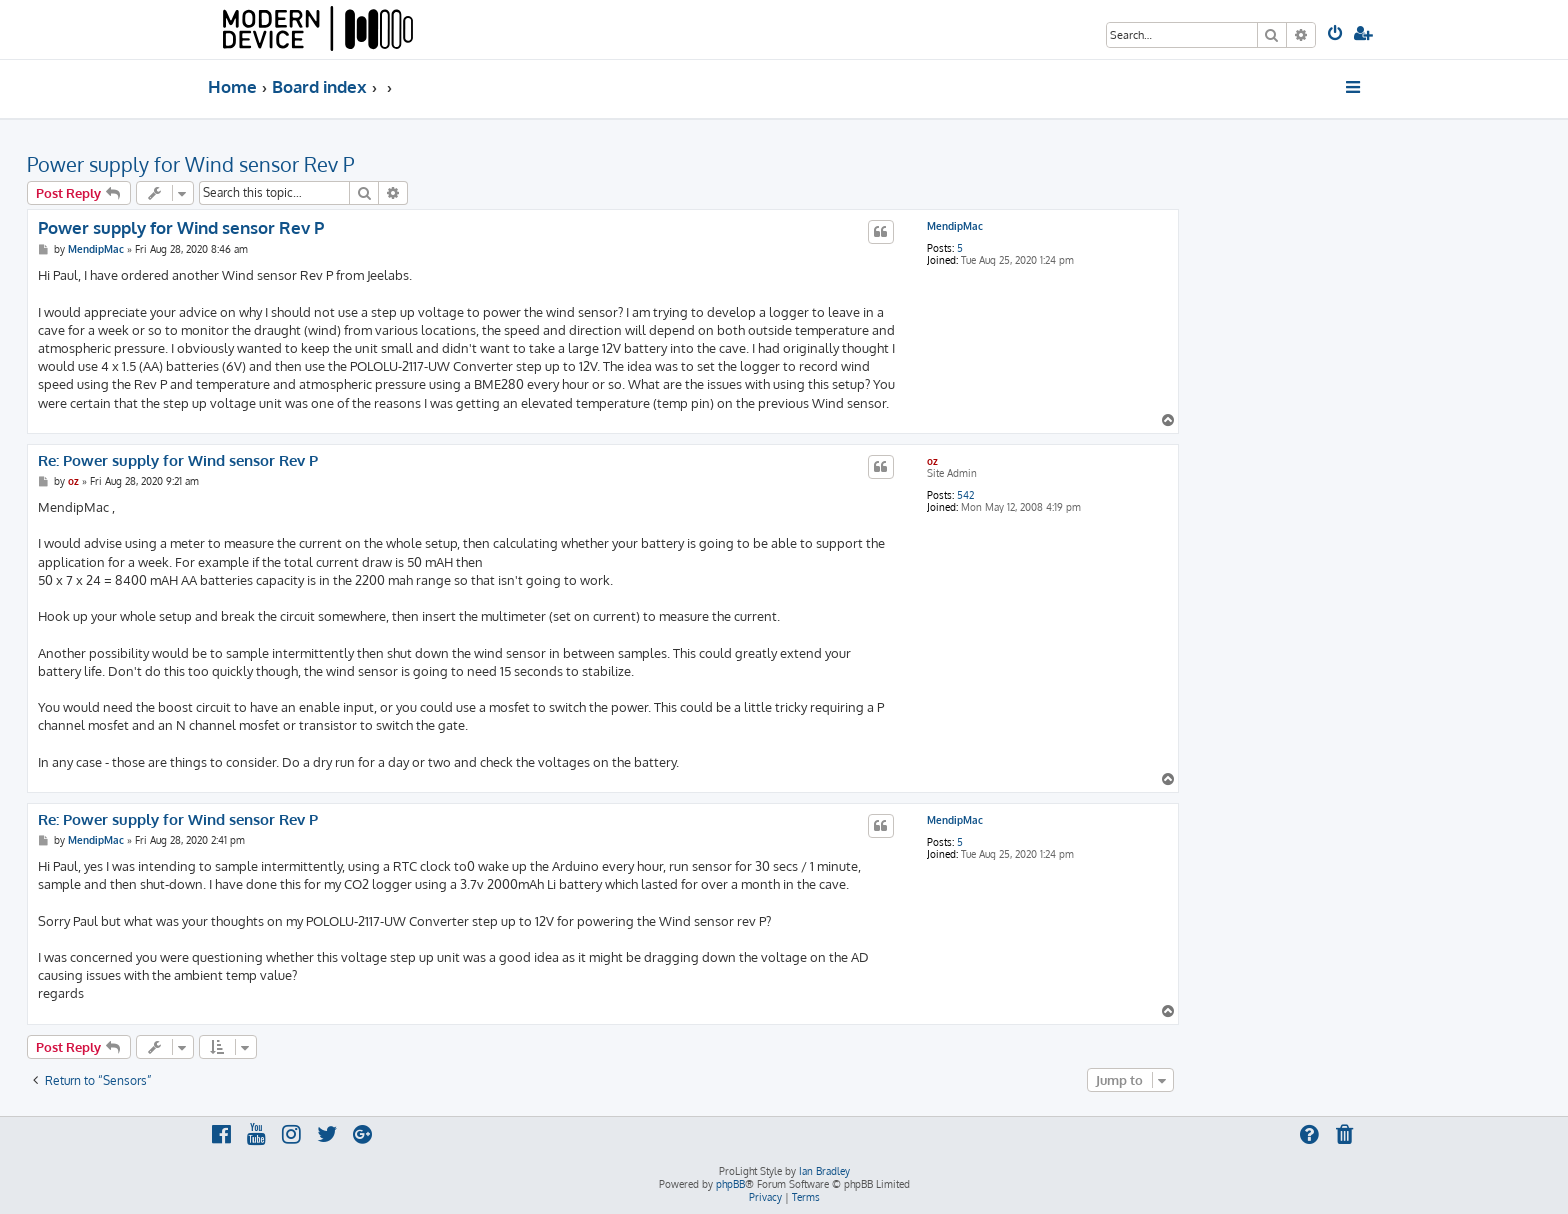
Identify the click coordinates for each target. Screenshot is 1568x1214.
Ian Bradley (824, 1171)
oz (932, 461)
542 (965, 495)
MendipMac (955, 226)
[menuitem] (1336, 35)
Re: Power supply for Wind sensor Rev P (178, 461)
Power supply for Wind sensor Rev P (190, 164)
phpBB (730, 1184)
